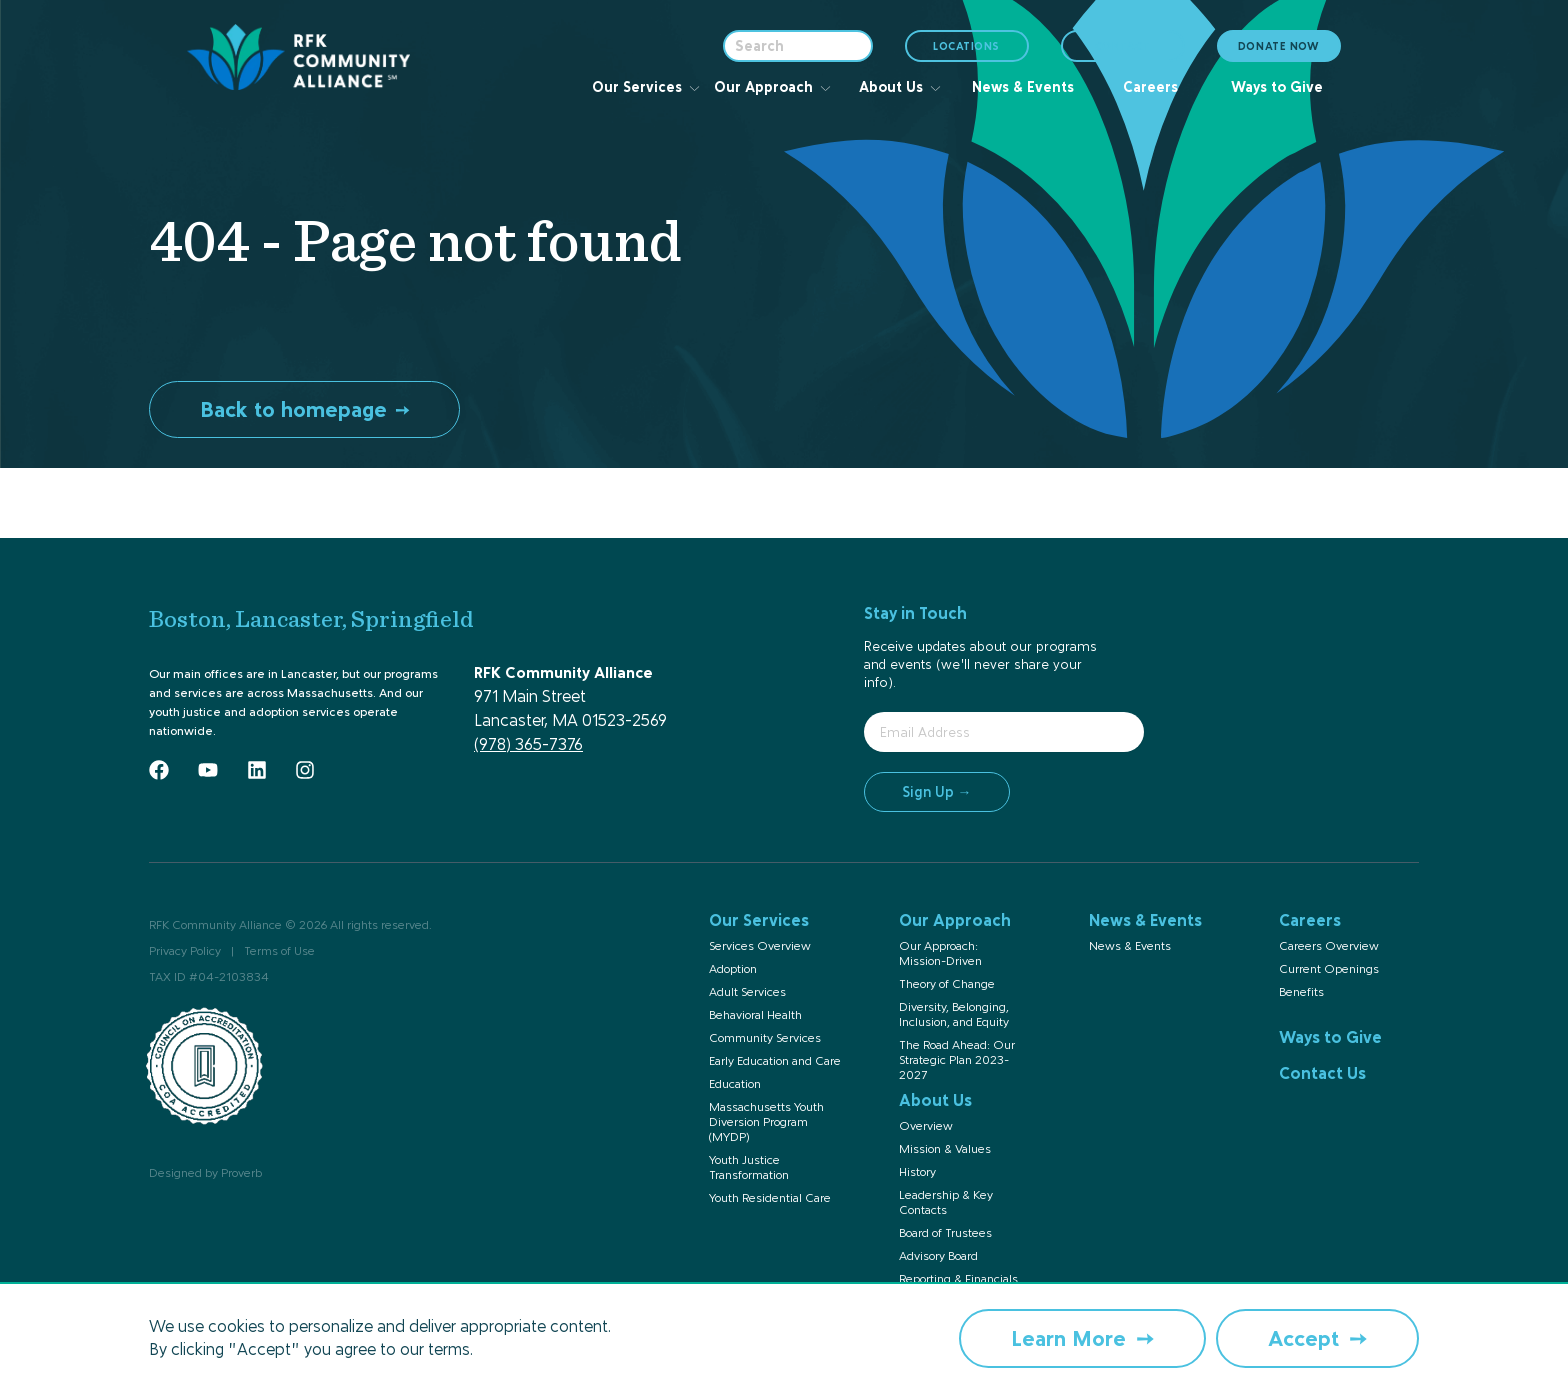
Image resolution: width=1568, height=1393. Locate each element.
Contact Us (1322, 1073)
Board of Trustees (945, 1233)
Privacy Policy (185, 951)
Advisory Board (938, 1256)
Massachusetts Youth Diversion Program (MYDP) (766, 1122)
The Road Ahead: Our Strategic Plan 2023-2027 (957, 1060)
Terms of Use (279, 951)
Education (735, 1084)
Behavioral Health (755, 1015)
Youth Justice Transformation (749, 1167)
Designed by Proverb (205, 1173)
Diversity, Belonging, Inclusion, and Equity (954, 1014)
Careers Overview (1329, 946)
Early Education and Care (775, 1061)
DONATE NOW (1278, 46)
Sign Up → (937, 791)
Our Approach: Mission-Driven (940, 953)
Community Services (765, 1038)
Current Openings (1329, 969)
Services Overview (760, 946)
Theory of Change (947, 984)
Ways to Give (1330, 1037)
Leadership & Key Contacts (946, 1202)
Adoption (733, 969)
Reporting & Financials (958, 1279)
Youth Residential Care (770, 1198)
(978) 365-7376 (528, 744)
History (917, 1172)
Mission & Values (945, 1149)
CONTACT (1123, 46)
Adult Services (747, 992)
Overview (926, 1126)
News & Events (1130, 946)
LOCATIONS (968, 50)
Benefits (1301, 992)
